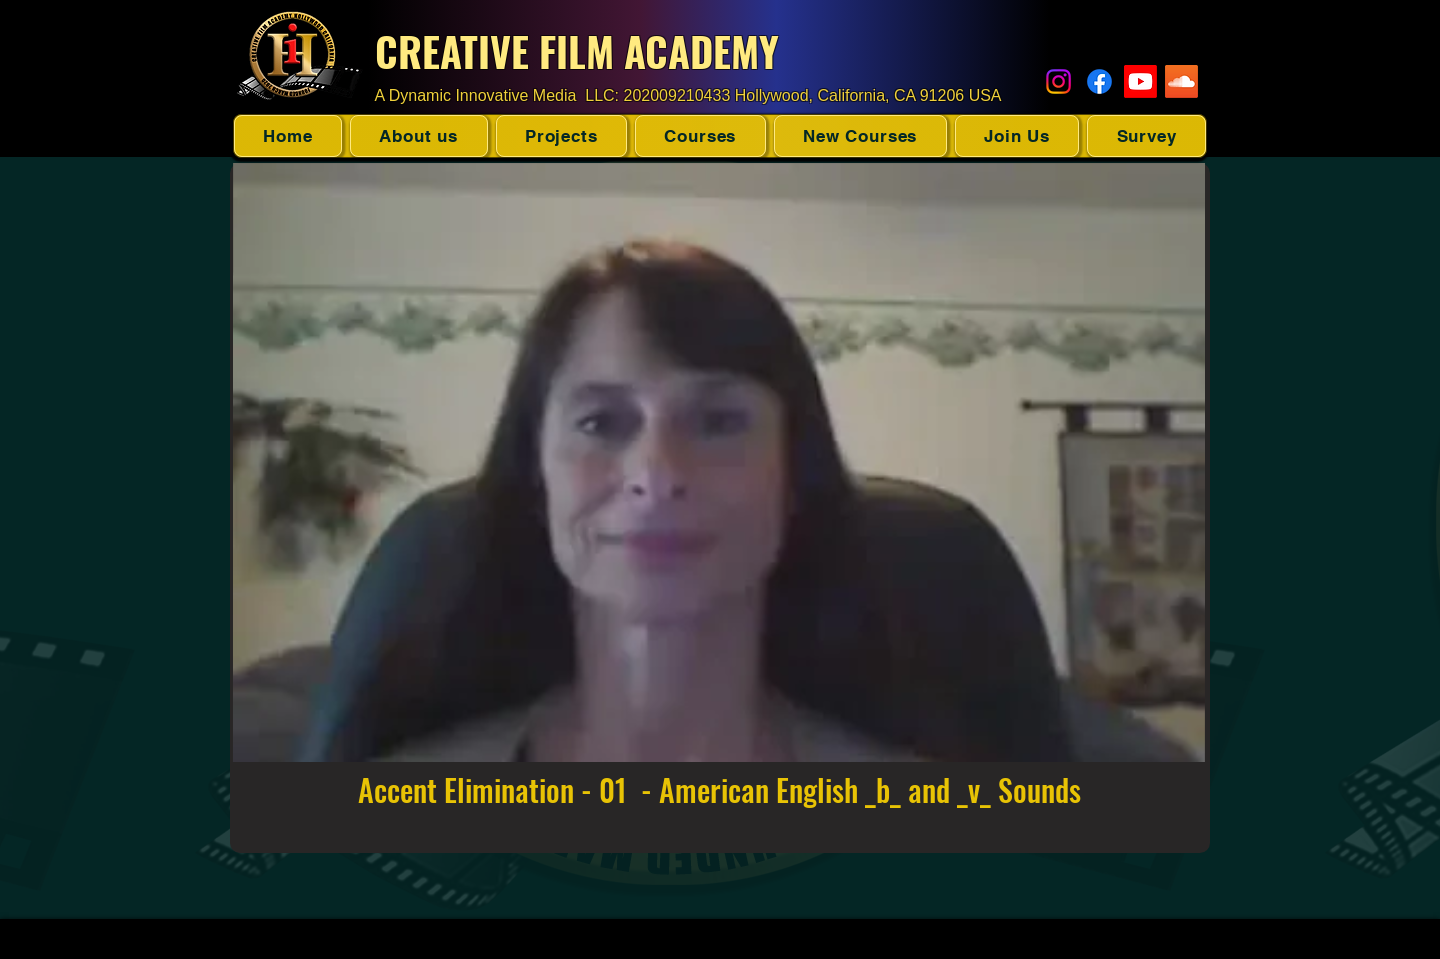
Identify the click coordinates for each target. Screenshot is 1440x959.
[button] (561, 136)
